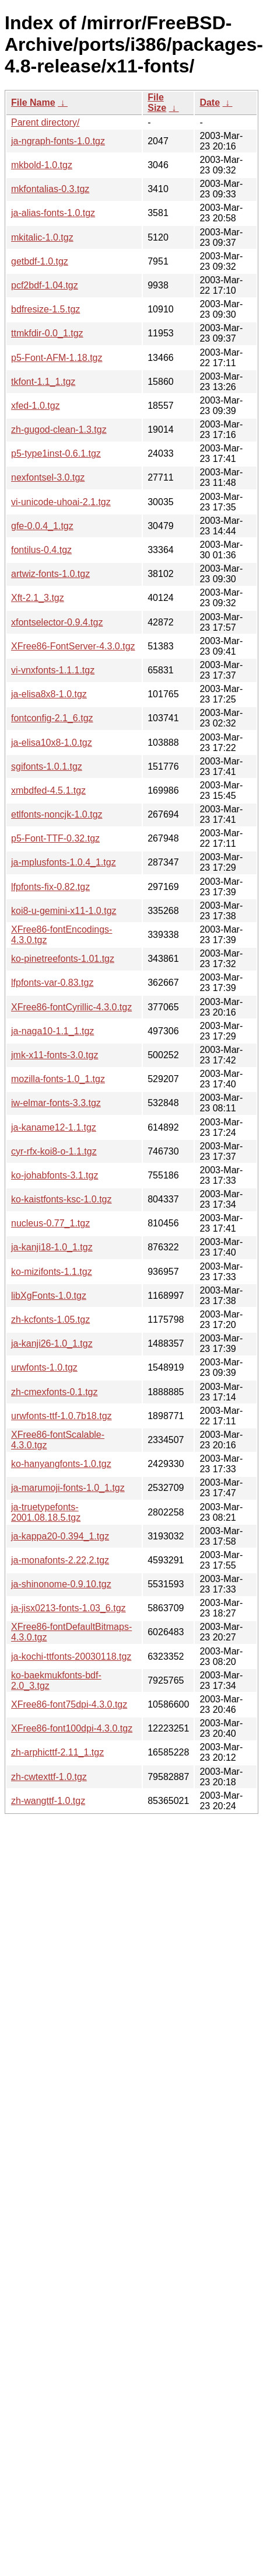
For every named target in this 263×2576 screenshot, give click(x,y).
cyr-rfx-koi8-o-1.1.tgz (54, 1151)
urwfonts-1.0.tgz (44, 1367)
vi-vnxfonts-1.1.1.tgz (52, 670)
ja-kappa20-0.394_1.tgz (60, 1536)
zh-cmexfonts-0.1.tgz (54, 1392)
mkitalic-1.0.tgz (42, 237)
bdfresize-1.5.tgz (45, 309)
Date (209, 102)
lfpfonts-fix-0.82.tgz (50, 887)
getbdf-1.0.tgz (39, 261)
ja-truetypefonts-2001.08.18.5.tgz (45, 1512)
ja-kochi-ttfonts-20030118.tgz (71, 1656)
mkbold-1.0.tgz (41, 165)
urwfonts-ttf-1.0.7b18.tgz (61, 1416)
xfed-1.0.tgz (35, 406)
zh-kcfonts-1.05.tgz (50, 1319)
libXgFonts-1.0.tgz (48, 1296)
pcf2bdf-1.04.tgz (44, 285)
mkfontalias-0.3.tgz (50, 189)
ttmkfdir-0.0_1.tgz (47, 333)
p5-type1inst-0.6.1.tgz (56, 453)
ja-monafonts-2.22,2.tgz (60, 1560)
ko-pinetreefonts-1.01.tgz (62, 959)
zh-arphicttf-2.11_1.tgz (57, 1752)
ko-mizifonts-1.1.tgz (51, 1272)
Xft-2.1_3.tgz (37, 598)
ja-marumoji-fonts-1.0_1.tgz (68, 1488)
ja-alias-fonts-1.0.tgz (53, 213)
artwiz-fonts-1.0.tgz (50, 574)
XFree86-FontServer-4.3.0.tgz (73, 646)
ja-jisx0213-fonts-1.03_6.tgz (68, 1608)
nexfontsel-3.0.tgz (48, 477)
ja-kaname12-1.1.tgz (53, 1127)
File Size (157, 102)
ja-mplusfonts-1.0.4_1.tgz (63, 862)
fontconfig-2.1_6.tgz (52, 718)
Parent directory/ (45, 122)
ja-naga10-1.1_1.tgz (52, 1031)
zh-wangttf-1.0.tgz (48, 1801)
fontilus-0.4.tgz (41, 550)
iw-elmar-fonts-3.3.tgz (56, 1103)
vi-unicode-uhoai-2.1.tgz (61, 502)
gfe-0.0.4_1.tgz (42, 526)
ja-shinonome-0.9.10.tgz (61, 1584)
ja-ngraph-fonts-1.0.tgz (58, 141)
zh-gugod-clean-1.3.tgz (59, 429)
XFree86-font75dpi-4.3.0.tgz (69, 1704)
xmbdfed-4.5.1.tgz (48, 790)
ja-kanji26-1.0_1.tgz (52, 1343)
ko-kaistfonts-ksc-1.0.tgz (61, 1199)
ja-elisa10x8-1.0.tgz (51, 743)
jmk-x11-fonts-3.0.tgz (54, 1055)
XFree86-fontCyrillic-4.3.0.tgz (71, 1007)
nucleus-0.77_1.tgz (50, 1223)
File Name (33, 102)
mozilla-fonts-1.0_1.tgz (58, 1079)
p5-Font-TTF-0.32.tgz (55, 838)
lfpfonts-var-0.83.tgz (52, 983)
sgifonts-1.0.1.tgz (46, 766)
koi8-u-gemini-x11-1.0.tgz (64, 911)
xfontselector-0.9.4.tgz (57, 622)
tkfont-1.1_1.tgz (43, 382)
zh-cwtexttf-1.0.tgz (49, 1777)
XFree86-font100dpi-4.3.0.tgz (71, 1728)
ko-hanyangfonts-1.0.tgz (61, 1464)
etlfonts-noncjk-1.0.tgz (57, 814)
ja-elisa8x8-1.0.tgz (49, 694)
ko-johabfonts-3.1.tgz (54, 1175)
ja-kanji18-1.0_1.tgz (52, 1247)
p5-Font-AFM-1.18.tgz (57, 358)
